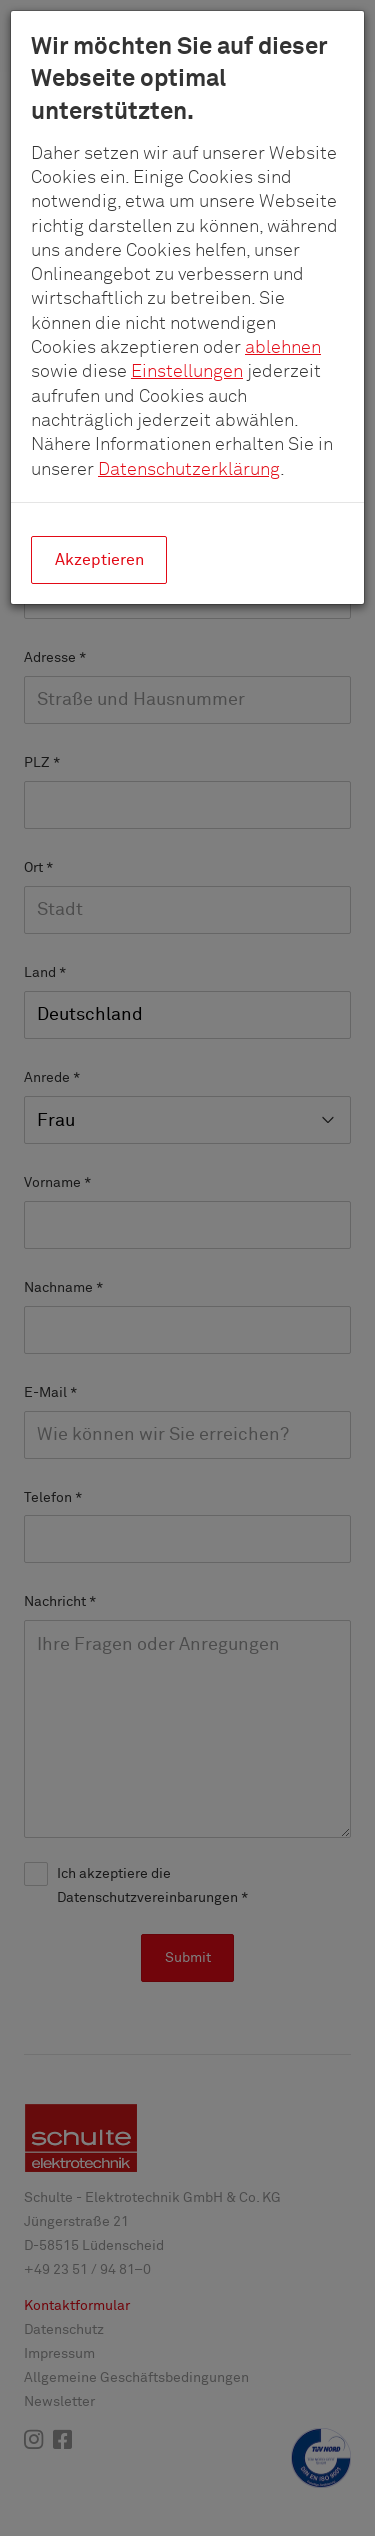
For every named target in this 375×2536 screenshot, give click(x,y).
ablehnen (283, 348)
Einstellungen (187, 372)
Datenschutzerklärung (189, 470)
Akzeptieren (99, 560)
